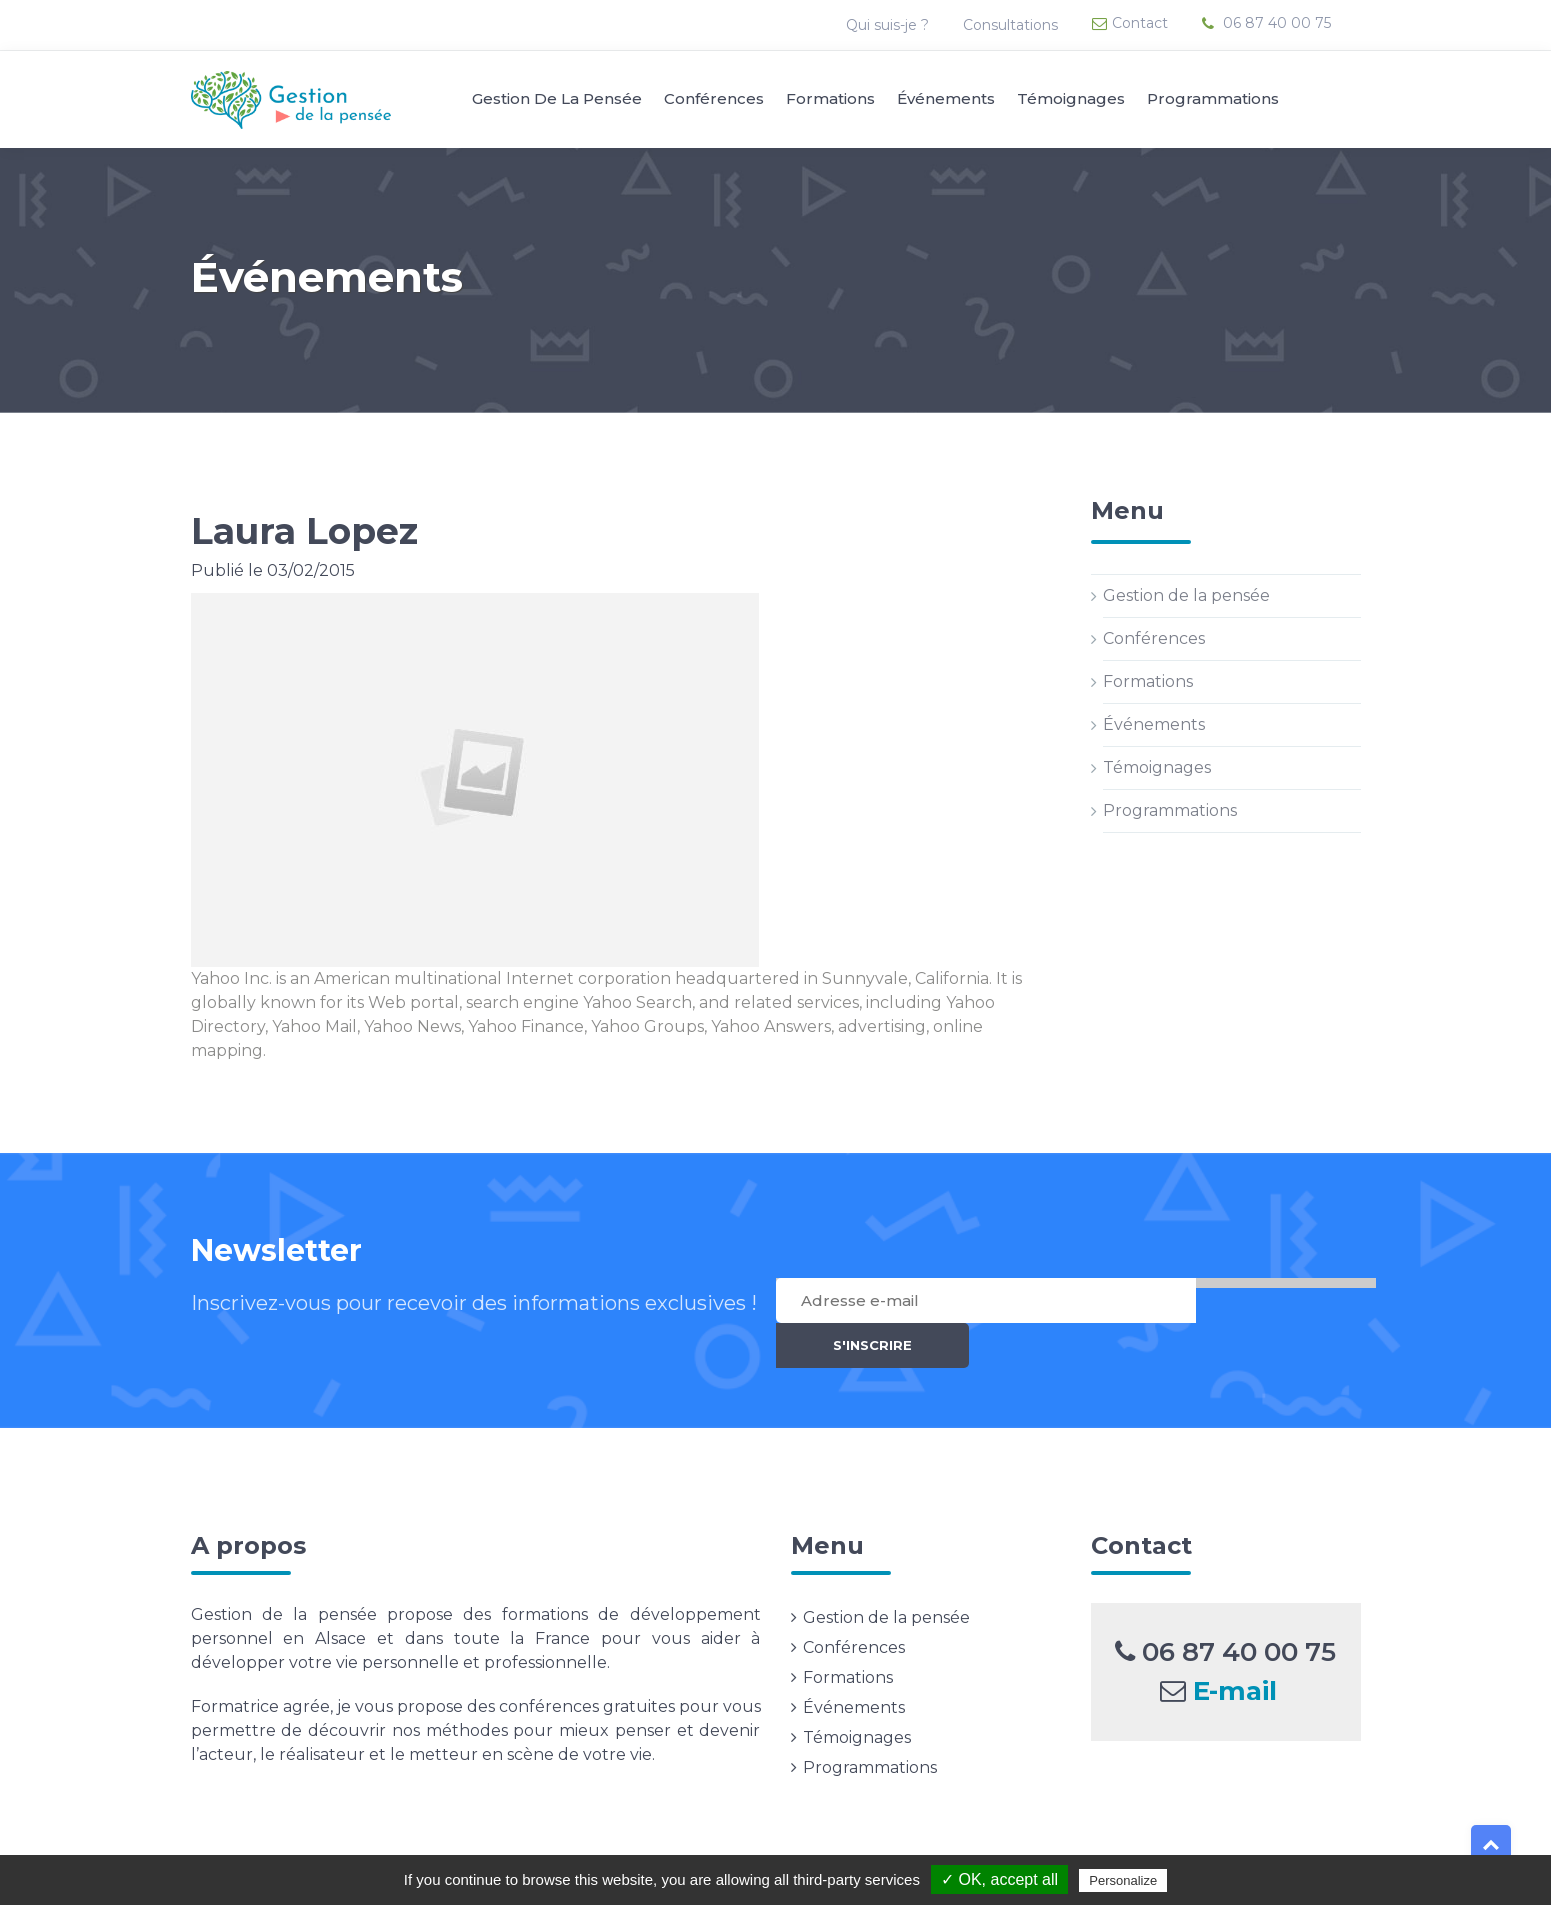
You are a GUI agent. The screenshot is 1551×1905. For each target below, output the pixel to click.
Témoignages (1071, 98)
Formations (830, 98)
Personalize (1123, 1880)
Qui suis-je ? (889, 25)
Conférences (714, 98)
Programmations (1213, 98)
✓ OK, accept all (999, 1879)
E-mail (1235, 1652)
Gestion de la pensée (557, 98)
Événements (946, 98)
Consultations (1012, 25)
